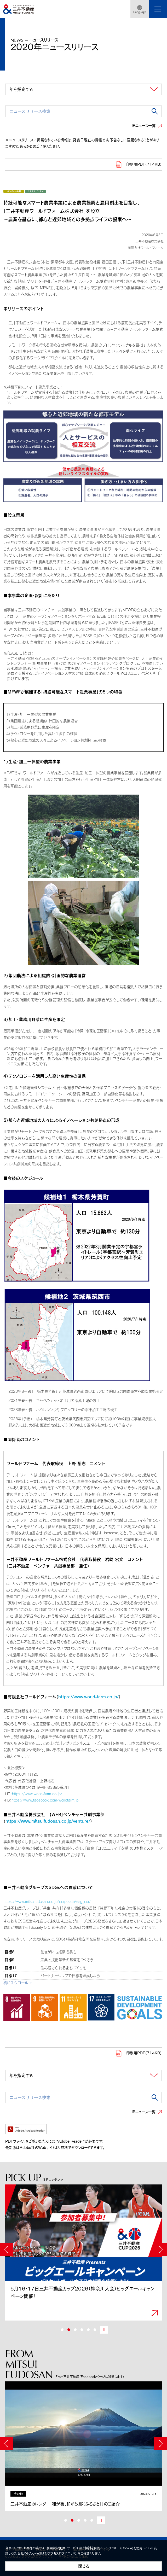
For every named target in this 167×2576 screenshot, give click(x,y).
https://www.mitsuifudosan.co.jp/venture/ (47, 1821)
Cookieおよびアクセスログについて (52, 2553)
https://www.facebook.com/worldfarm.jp (44, 1800)
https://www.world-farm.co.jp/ (88, 1696)
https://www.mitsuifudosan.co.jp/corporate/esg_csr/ (47, 1901)
